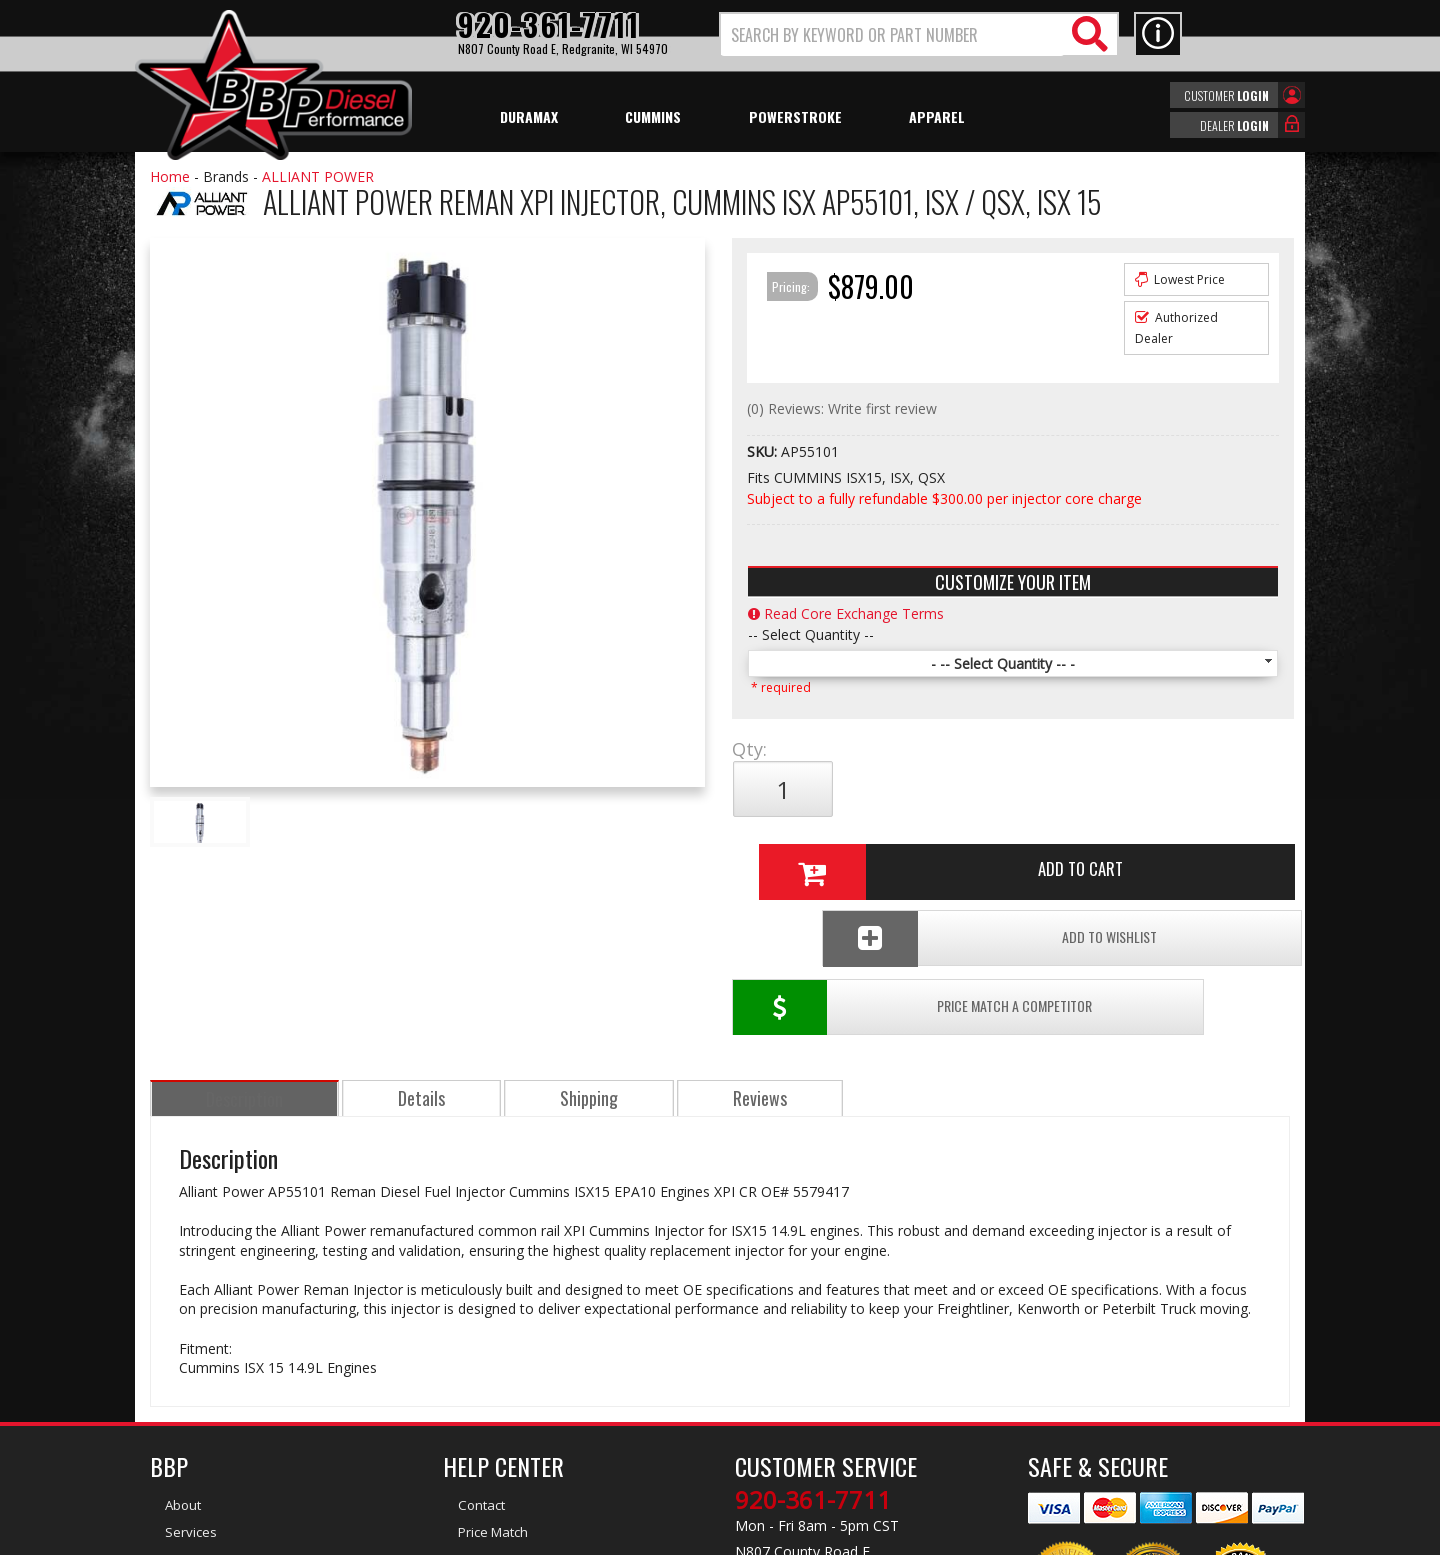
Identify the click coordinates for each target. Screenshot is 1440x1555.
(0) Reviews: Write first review (842, 408)
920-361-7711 (813, 1348)
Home (170, 176)
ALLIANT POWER (318, 176)
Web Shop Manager (899, 1538)
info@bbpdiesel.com (794, 1442)
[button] (919, 34)
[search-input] (892, 35)
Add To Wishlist (1138, 855)
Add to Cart (1005, 789)
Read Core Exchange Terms (846, 613)
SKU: (764, 451)
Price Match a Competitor (848, 855)
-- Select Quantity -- (811, 634)
